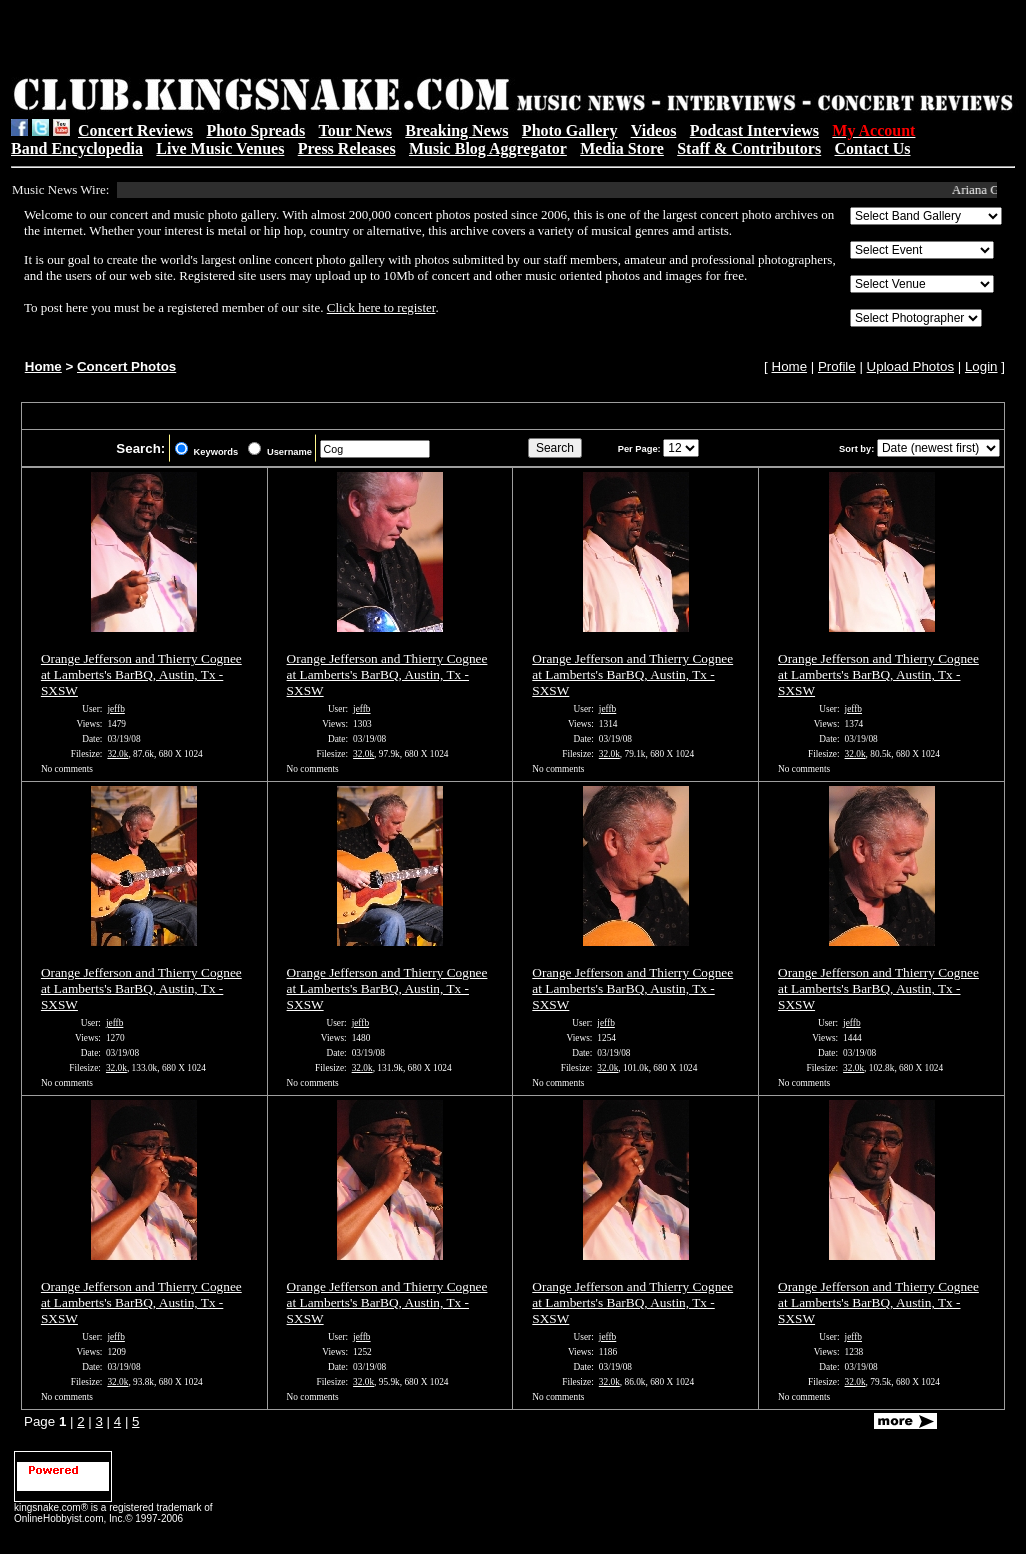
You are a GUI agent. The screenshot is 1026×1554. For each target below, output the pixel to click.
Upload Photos (910, 366)
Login (981, 366)
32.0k (117, 754)
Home (43, 366)
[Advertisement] (264, 41)
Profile (837, 366)
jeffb (115, 709)
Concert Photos (126, 366)
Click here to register (381, 307)
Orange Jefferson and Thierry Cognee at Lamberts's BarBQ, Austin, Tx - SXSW (141, 674)
